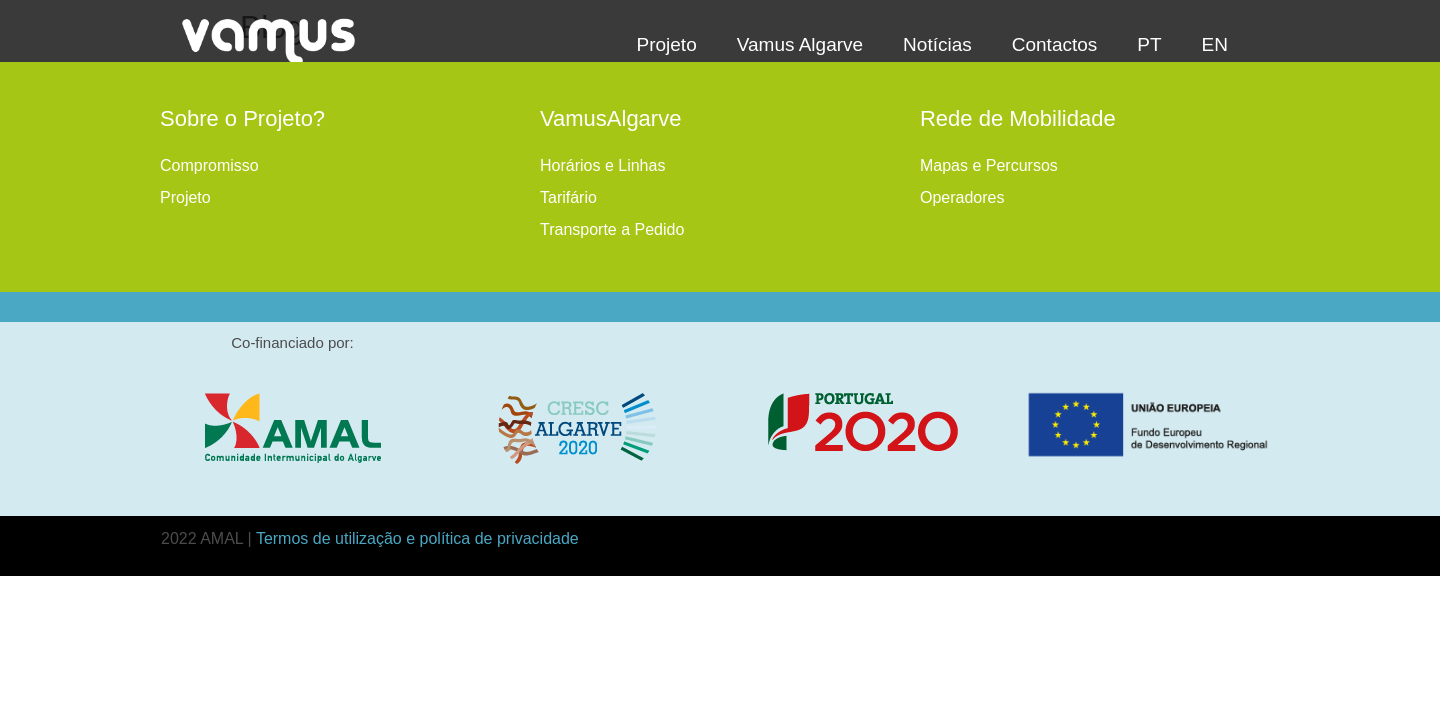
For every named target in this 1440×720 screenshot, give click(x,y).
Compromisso (209, 165)
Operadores (962, 197)
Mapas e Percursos (989, 165)
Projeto (185, 197)
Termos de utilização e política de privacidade (417, 538)
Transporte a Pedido (612, 229)
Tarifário (568, 197)
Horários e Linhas (602, 165)
